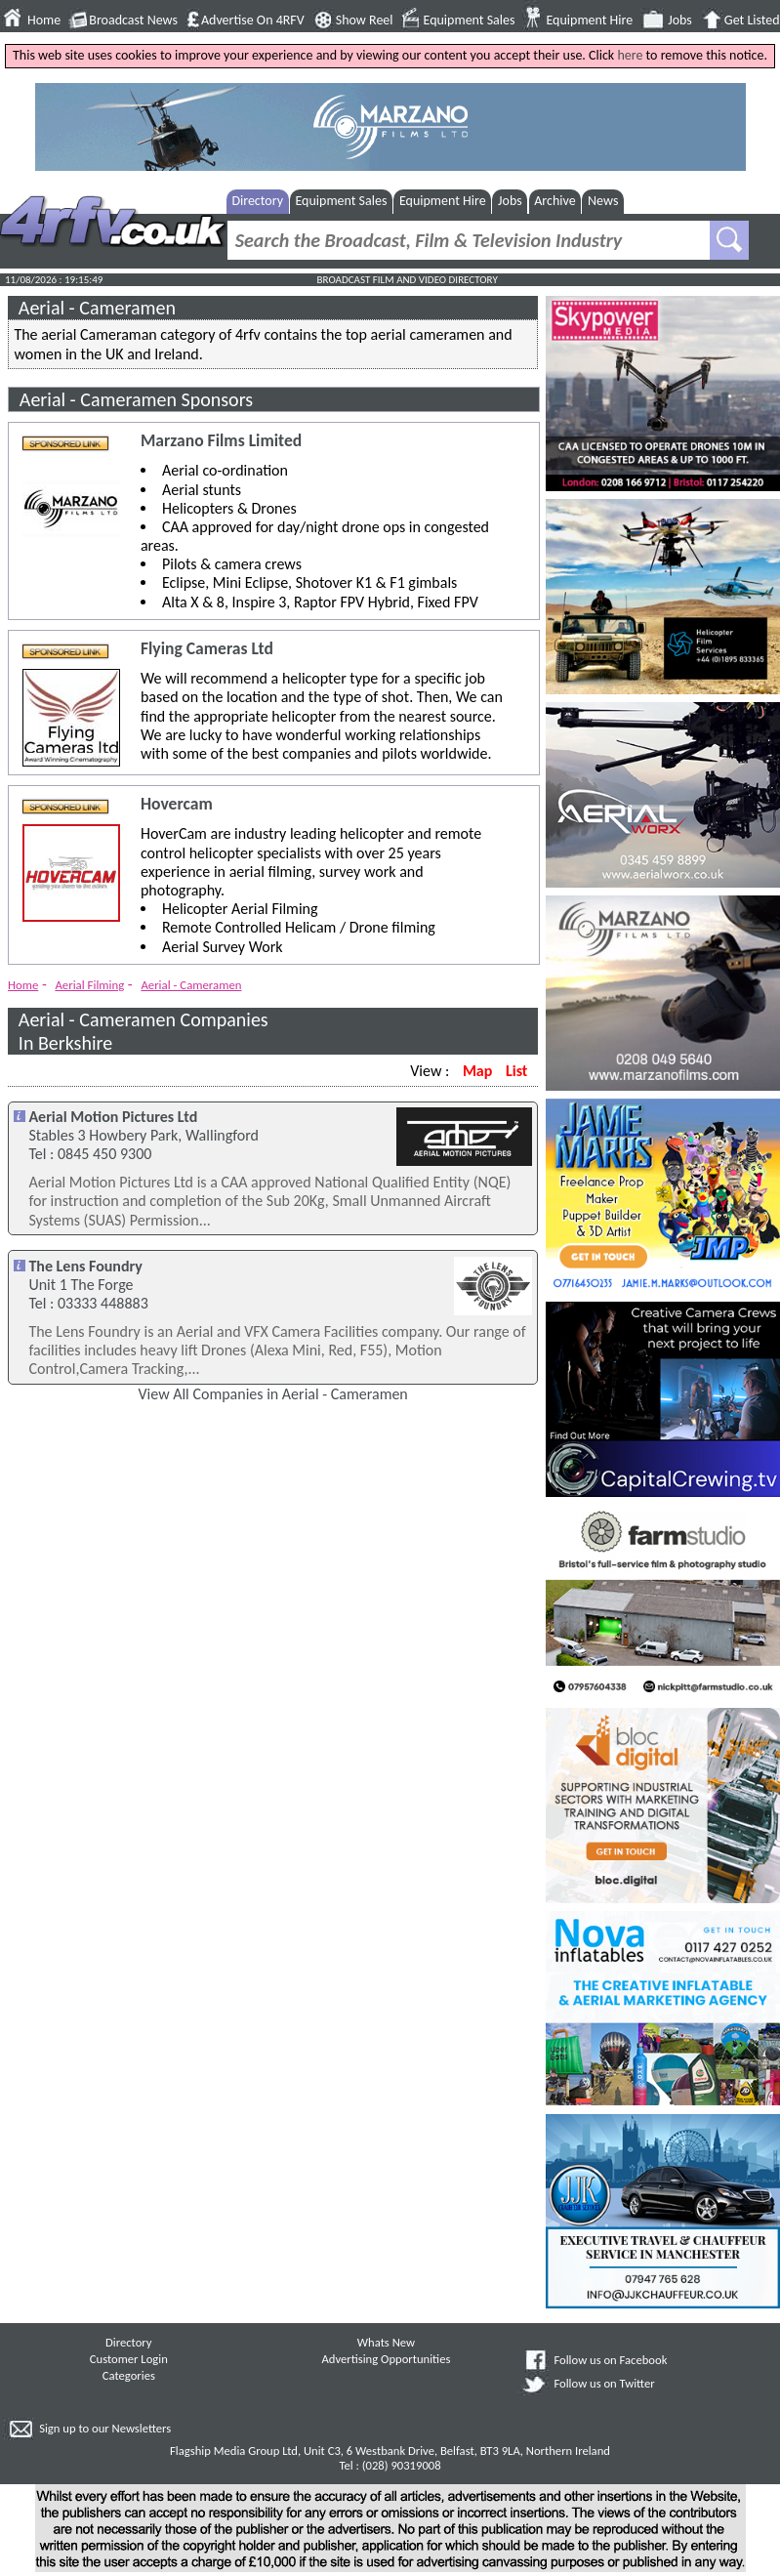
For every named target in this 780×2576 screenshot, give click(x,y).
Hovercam (177, 804)
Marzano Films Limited (221, 441)
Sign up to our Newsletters (105, 2428)
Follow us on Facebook (610, 2359)
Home (44, 20)
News (603, 200)
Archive (554, 200)
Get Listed (752, 20)
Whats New (386, 2342)
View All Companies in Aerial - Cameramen (273, 1394)
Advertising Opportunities (386, 2358)
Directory (257, 200)
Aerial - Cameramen (191, 984)
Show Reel (364, 20)
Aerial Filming (89, 984)
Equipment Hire (589, 20)
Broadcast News (133, 20)
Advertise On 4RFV (253, 20)
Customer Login (129, 2358)
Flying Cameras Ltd (207, 649)
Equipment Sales (469, 20)
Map (477, 1070)
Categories (129, 2375)
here (629, 55)
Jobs (680, 20)
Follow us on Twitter (604, 2383)
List (516, 1070)
